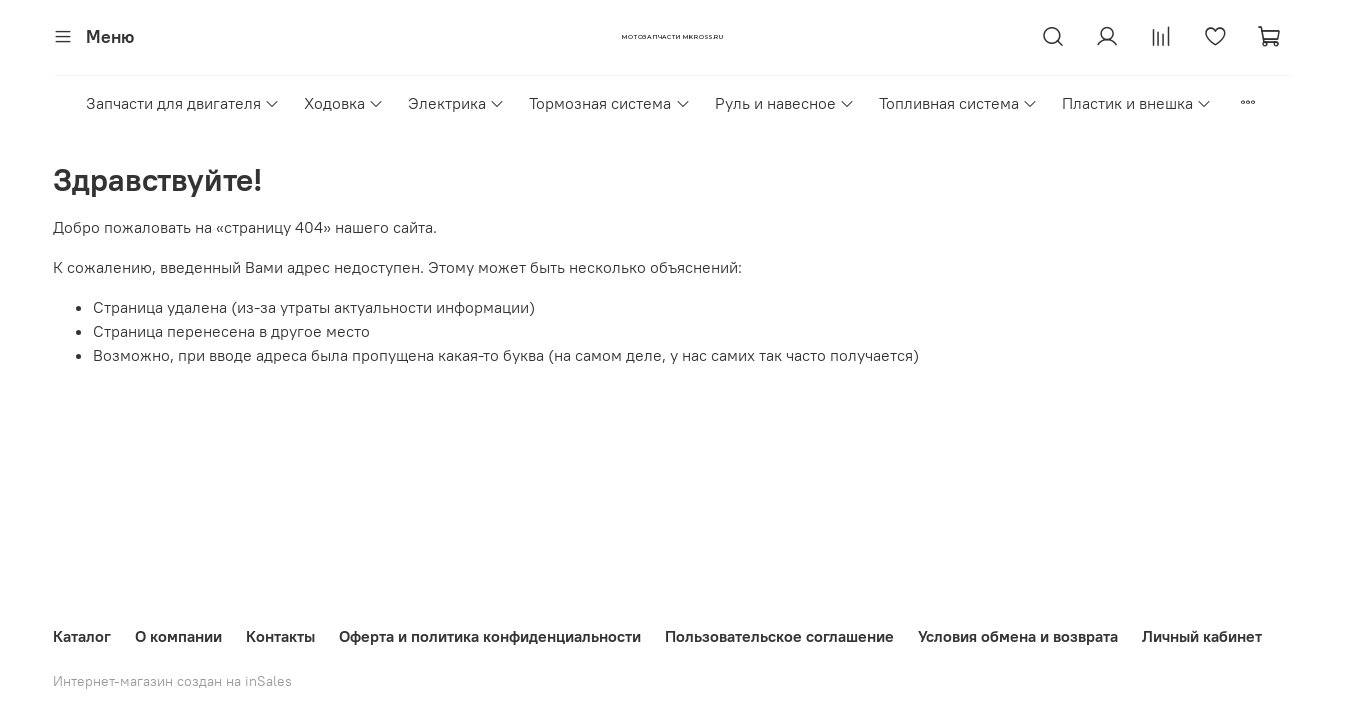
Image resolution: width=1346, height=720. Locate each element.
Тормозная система (609, 103)
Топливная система (958, 103)
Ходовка (344, 103)
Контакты (280, 636)
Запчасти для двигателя (183, 103)
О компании (178, 636)
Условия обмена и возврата (1018, 636)
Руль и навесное (785, 103)
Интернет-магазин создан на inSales (172, 681)
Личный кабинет (1202, 636)
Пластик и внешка (1137, 103)
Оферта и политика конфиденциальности (490, 636)
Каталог (82, 636)
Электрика (456, 103)
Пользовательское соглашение (779, 636)
